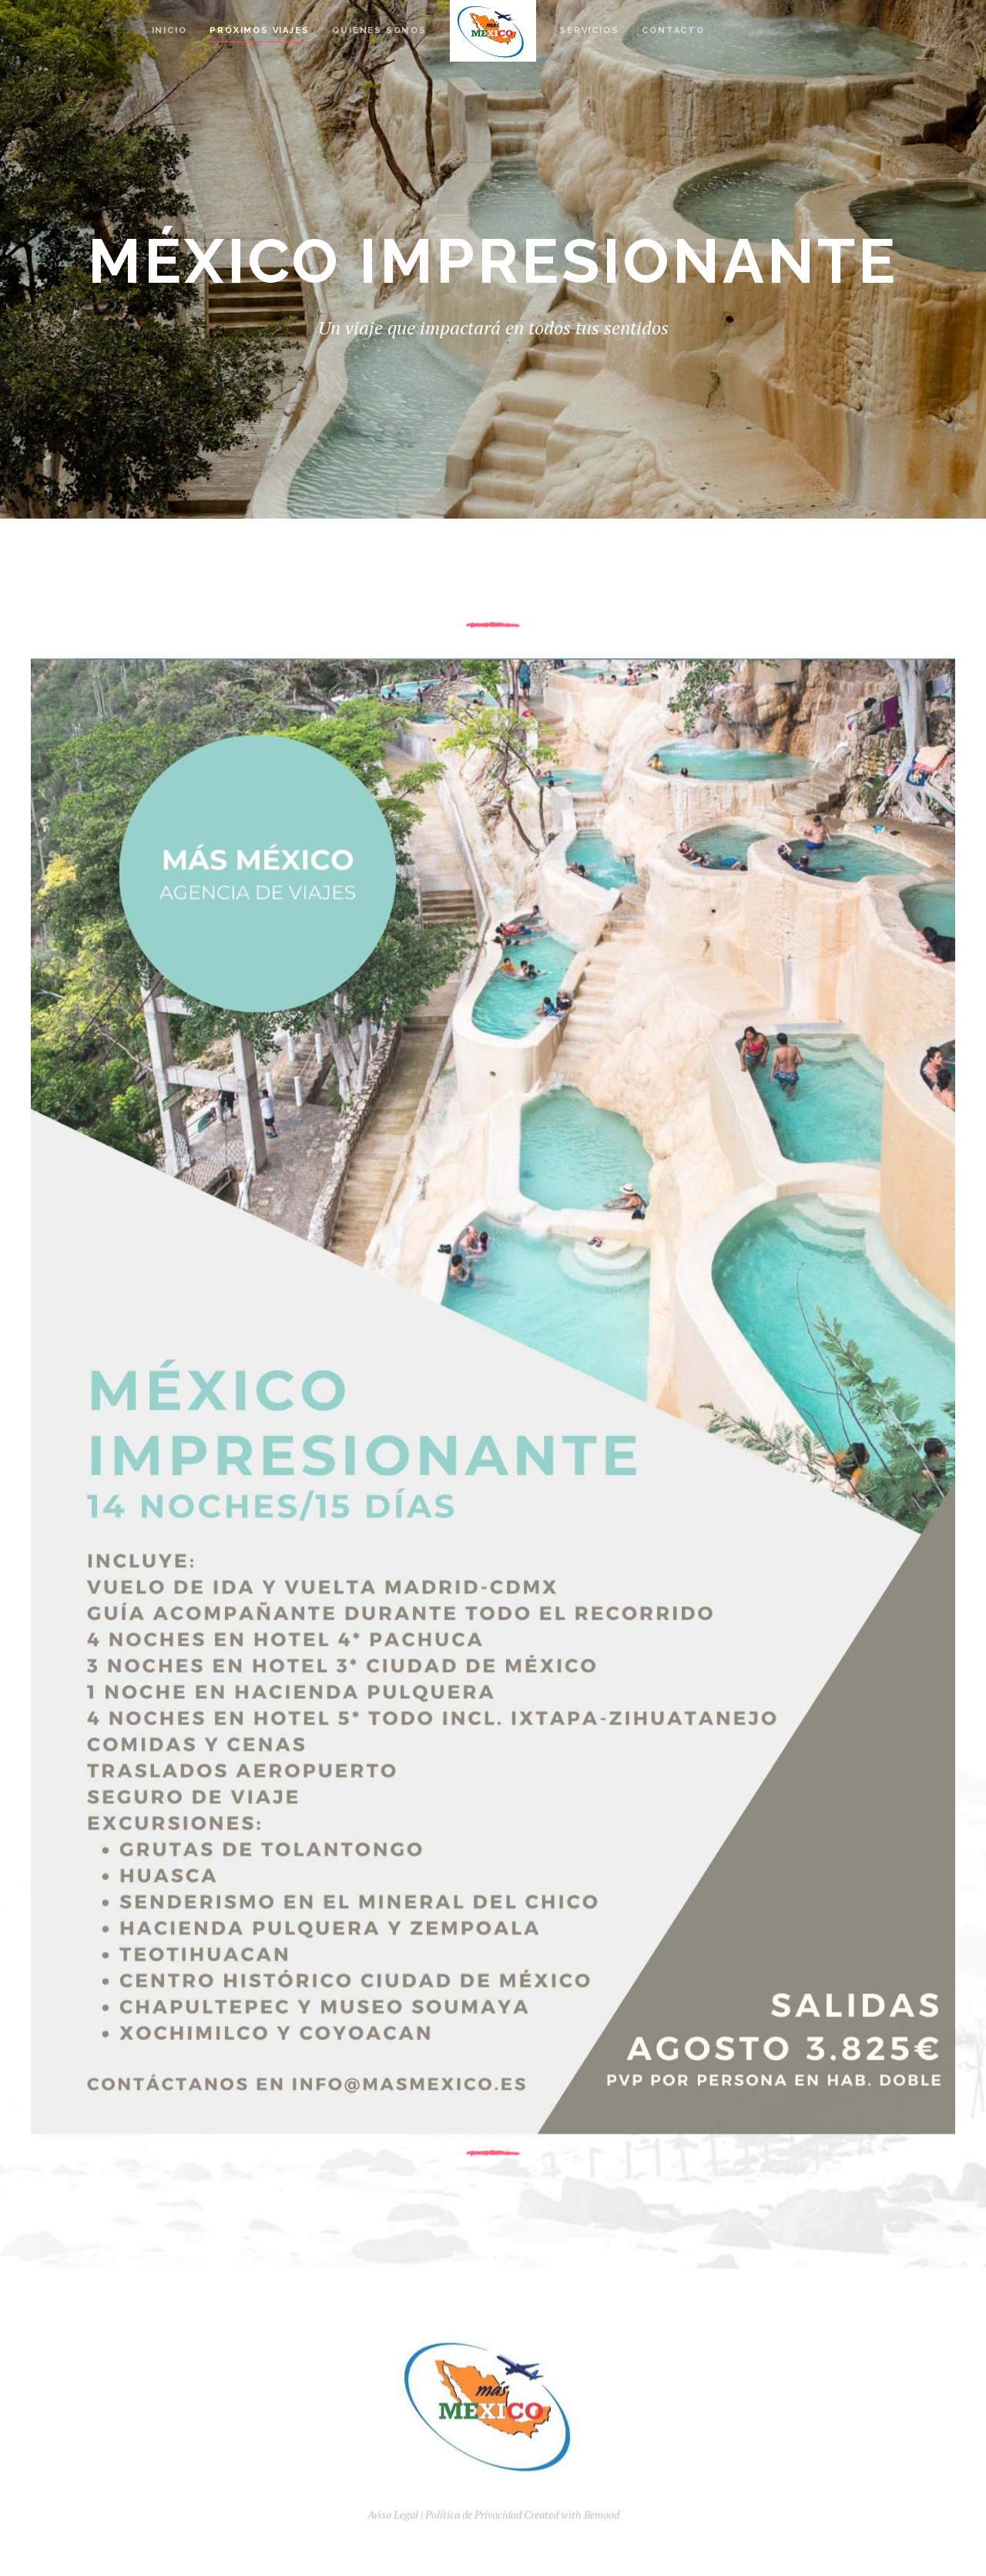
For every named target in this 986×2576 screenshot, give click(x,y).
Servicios (589, 30)
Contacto (673, 30)
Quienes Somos (379, 30)
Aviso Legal (392, 2535)
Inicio (169, 30)
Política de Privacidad (473, 2535)
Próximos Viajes (259, 30)
